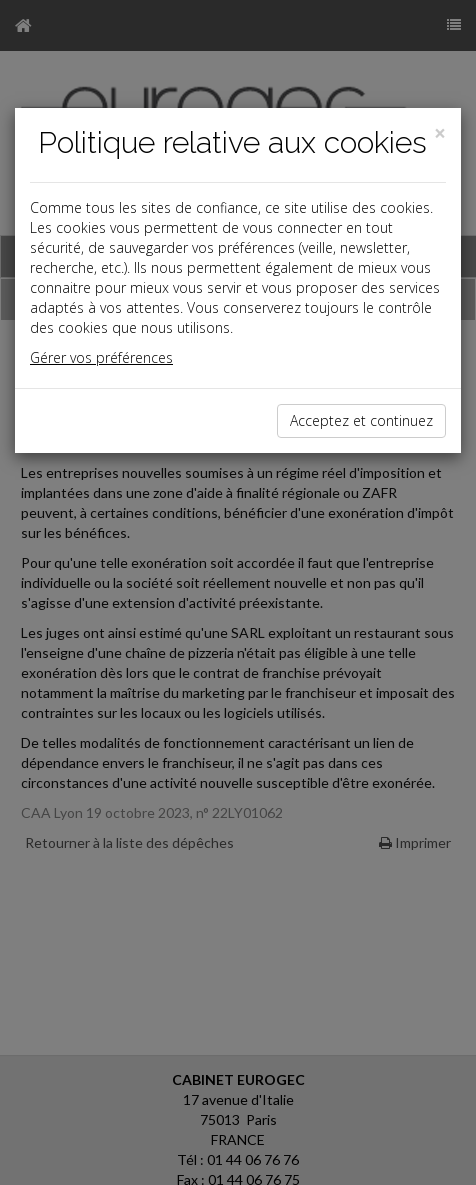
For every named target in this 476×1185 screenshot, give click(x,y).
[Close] (440, 133)
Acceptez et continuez (361, 420)
